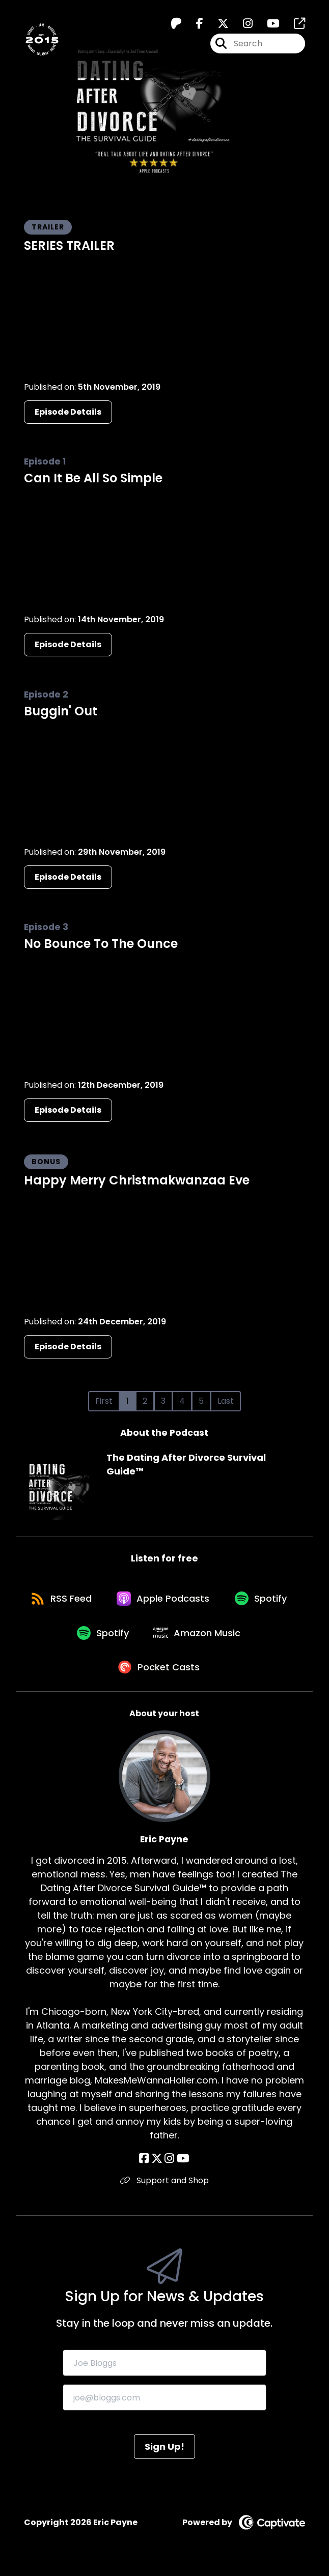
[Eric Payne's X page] (156, 2165)
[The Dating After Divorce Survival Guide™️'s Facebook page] (193, 24)
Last (225, 1401)
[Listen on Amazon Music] (239, 1637)
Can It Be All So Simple (93, 478)
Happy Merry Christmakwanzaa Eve (137, 1180)
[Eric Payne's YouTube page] (182, 2165)
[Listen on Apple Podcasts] (204, 1600)
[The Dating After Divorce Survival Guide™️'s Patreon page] (176, 24)
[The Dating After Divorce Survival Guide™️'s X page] (217, 24)
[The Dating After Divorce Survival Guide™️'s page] (293, 24)
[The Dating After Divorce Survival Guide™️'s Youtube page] (267, 24)
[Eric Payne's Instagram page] (169, 2165)
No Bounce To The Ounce (101, 943)
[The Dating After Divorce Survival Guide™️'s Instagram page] (242, 24)
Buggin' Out (60, 711)
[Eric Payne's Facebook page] (144, 2165)
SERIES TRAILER (69, 245)
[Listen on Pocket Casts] (159, 1673)
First (104, 1401)
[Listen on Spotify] (62, 1636)
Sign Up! (164, 2453)
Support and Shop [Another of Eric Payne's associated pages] (164, 2187)
